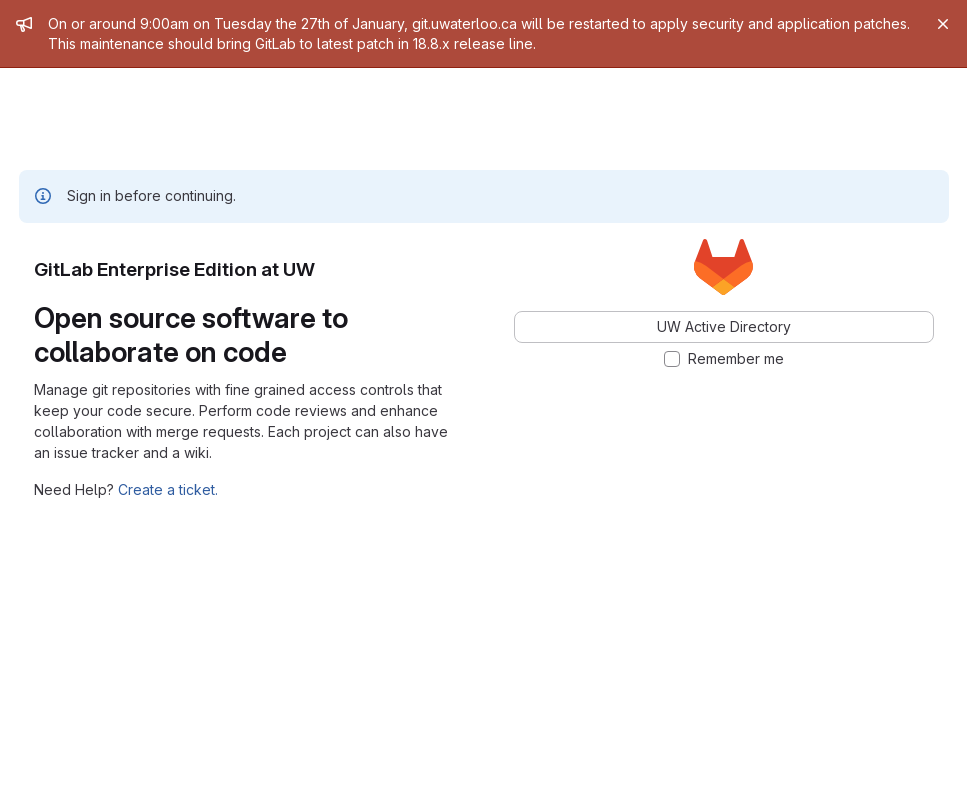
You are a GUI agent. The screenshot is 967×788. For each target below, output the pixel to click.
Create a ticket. (168, 489)
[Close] (943, 24)
